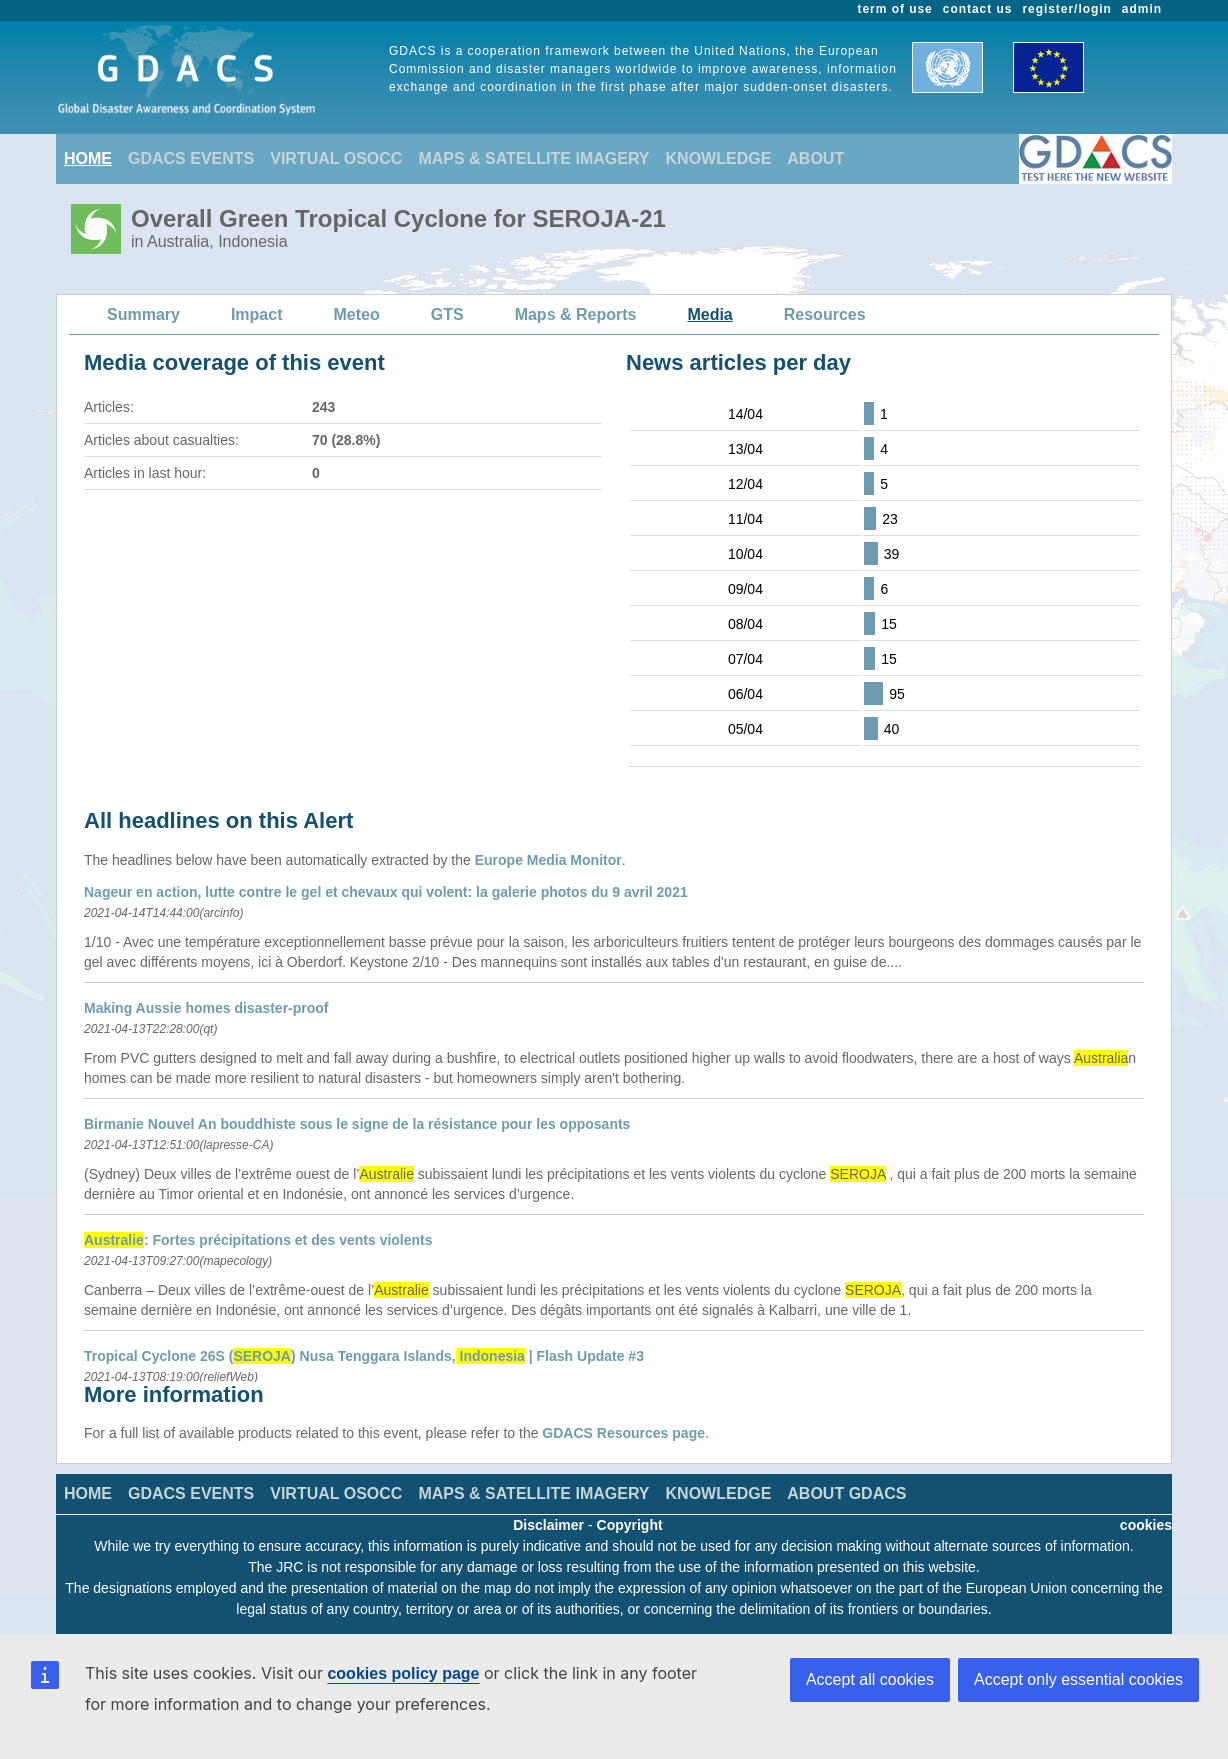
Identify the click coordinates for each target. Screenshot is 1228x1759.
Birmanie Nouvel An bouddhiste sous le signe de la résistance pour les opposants (357, 1124)
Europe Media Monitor (548, 860)
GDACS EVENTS (191, 158)
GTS (447, 314)
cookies (1146, 1525)
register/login (1066, 9)
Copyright (630, 1525)
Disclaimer (548, 1525)
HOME (88, 158)
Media (709, 314)
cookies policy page (403, 1673)
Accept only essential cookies (1078, 1679)
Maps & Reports (576, 314)
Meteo (357, 314)
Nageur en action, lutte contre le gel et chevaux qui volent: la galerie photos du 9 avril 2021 (386, 892)
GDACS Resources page (623, 1433)
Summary (143, 314)
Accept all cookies (870, 1679)
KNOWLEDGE (719, 158)
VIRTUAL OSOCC (336, 158)
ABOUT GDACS (846, 1493)
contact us (978, 9)
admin (1142, 9)
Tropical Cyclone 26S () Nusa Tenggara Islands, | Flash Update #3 (364, 1356)
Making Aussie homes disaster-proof (206, 1008)
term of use (895, 9)
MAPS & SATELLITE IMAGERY (533, 158)
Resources (825, 314)
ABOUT (815, 158)
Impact (257, 314)
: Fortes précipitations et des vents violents (258, 1240)
